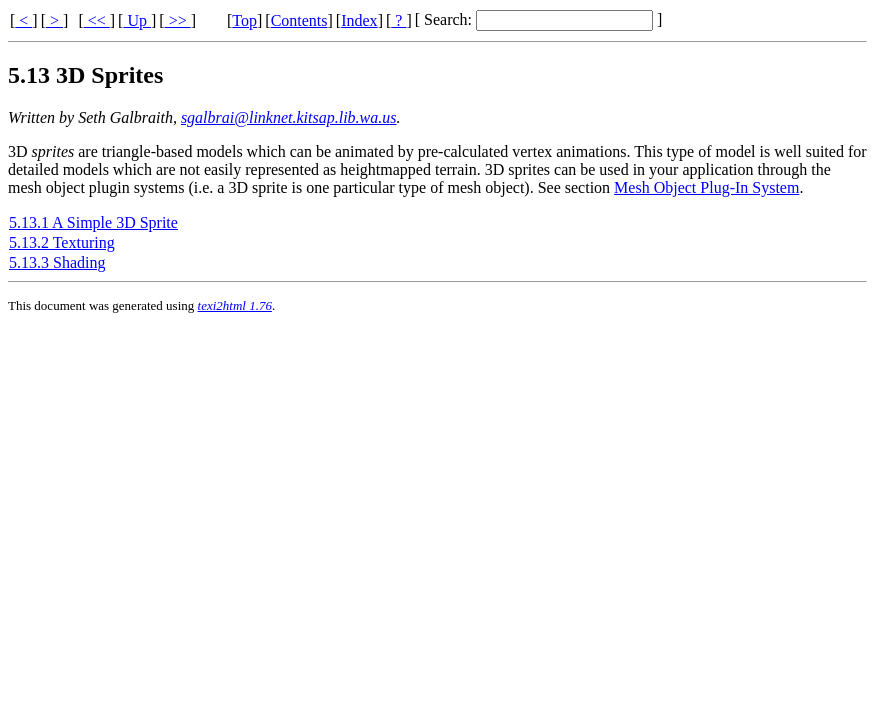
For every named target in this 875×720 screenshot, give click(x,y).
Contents (299, 20)
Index (359, 20)
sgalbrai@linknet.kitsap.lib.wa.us (289, 117)
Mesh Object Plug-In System (706, 187)
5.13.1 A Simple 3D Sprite (93, 222)
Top (244, 20)
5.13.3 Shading (57, 262)
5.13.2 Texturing (62, 242)
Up (137, 20)
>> (178, 20)
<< (97, 20)
